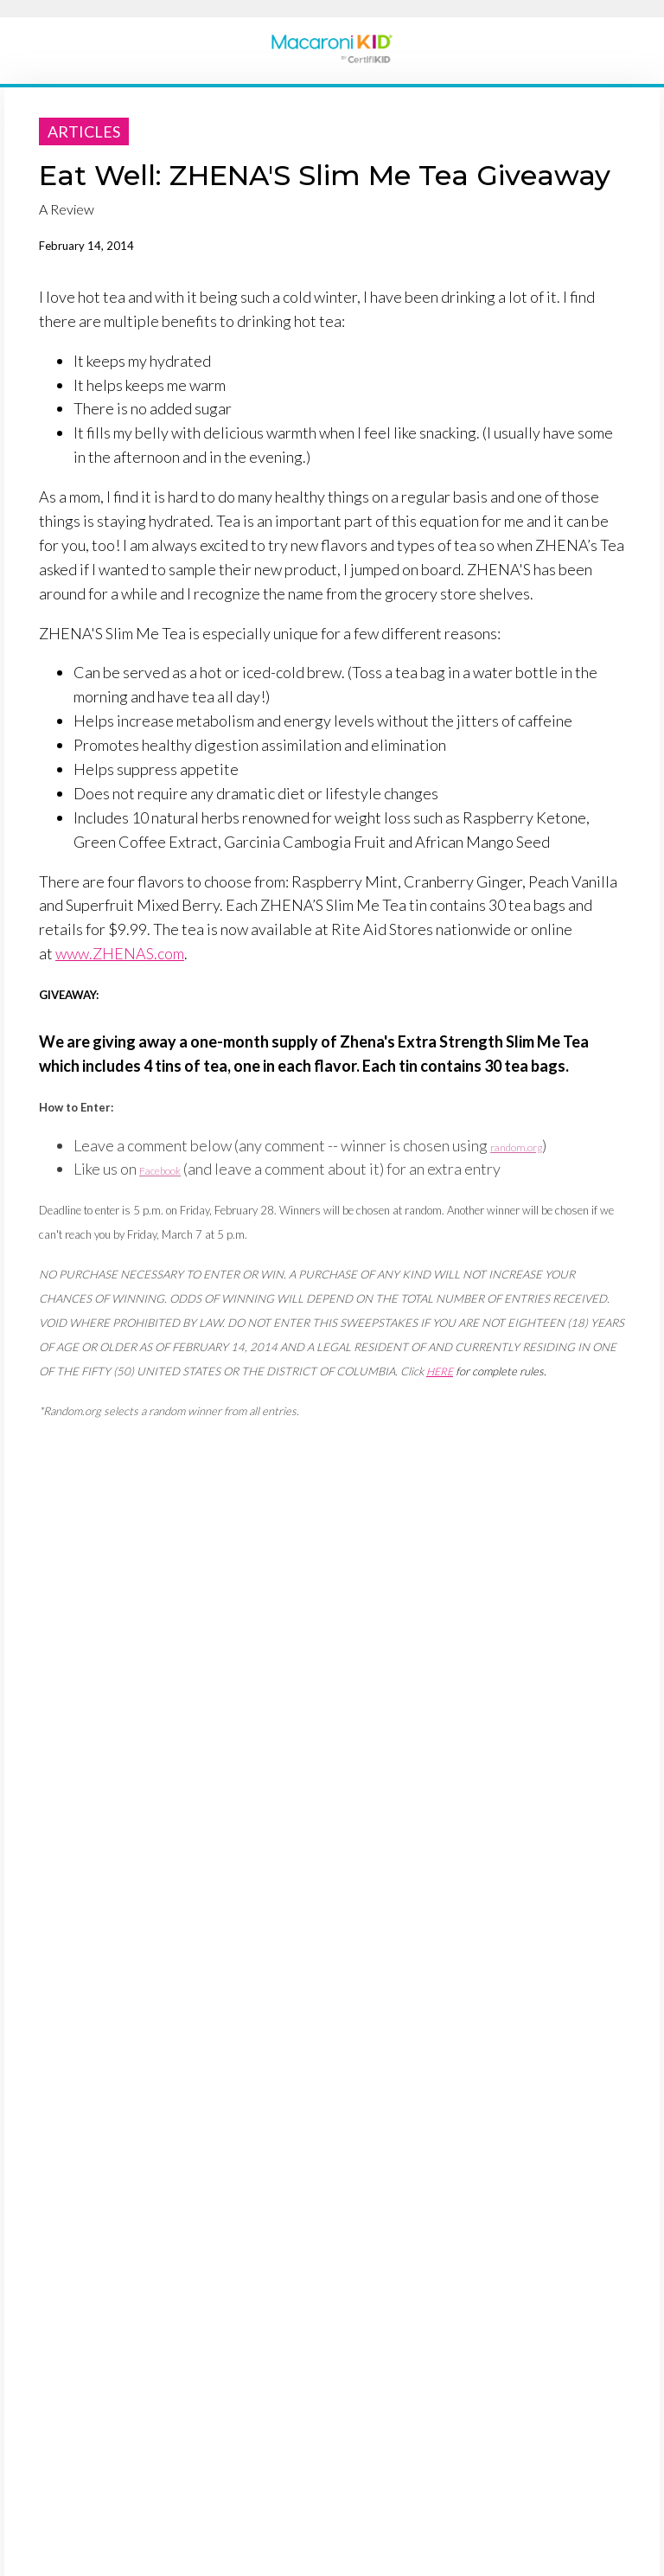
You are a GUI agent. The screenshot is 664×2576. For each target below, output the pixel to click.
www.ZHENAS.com (119, 953)
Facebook (160, 1170)
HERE (439, 1371)
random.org (516, 1147)
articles (84, 131)
